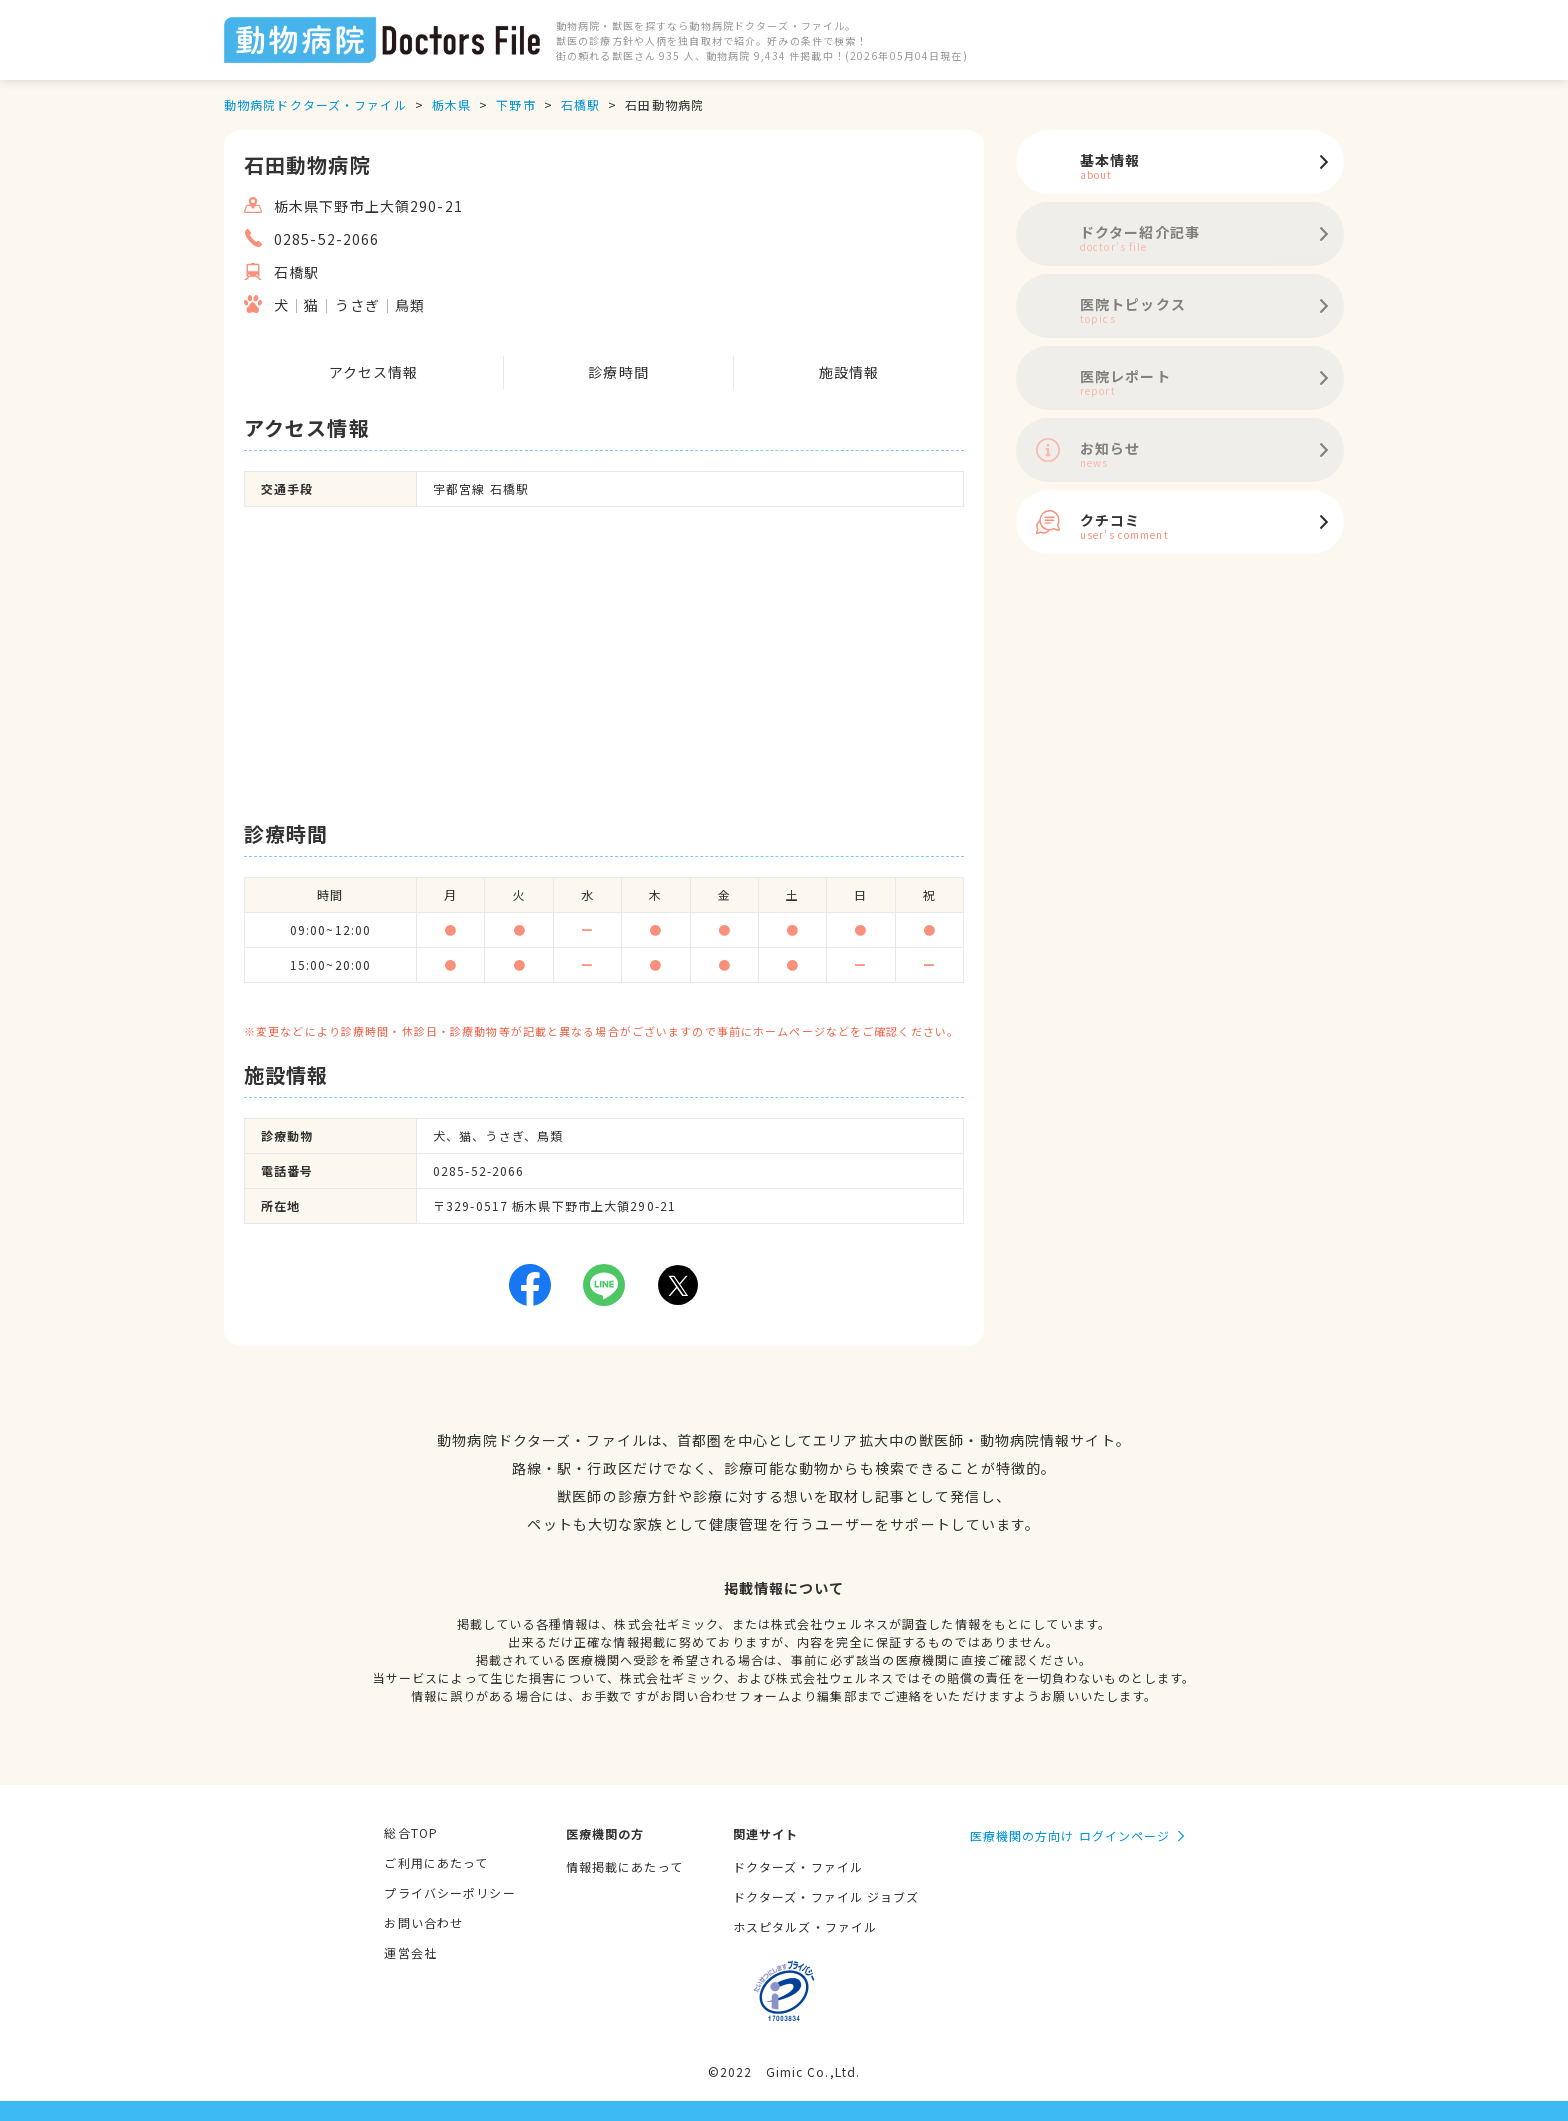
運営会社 (410, 1952)
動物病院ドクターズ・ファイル (315, 104)
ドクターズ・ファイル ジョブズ (826, 1896)
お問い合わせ (423, 1922)
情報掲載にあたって (624, 1866)
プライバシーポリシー (449, 1892)
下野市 (515, 104)
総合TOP (411, 1832)
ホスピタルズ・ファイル (805, 1926)
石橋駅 (580, 104)
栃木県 (451, 104)
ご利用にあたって (436, 1862)
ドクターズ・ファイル (798, 1866)
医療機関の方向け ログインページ (1070, 1835)
